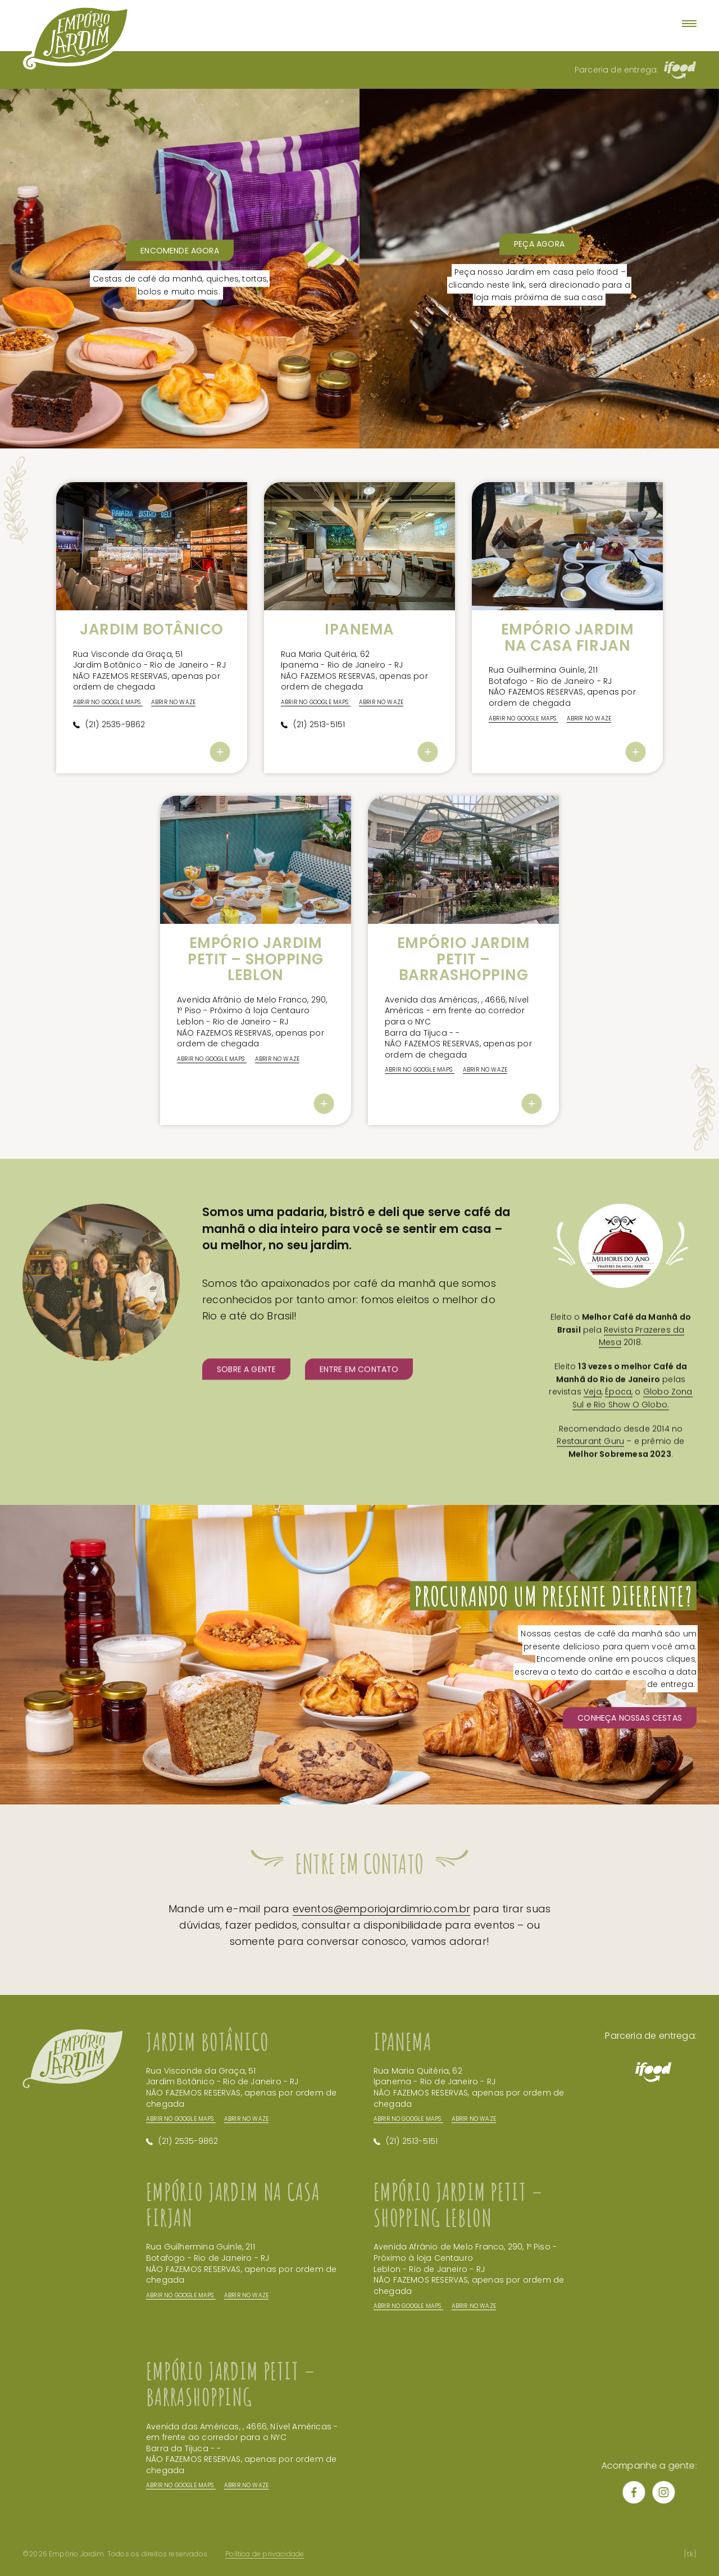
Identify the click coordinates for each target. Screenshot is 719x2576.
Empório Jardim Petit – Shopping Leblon (255, 959)
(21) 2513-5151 (319, 762)
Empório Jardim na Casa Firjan (567, 637)
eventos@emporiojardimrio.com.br (382, 1947)
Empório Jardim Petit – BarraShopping (463, 959)
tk (690, 2554)
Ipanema (359, 629)
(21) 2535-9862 (115, 762)
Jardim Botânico (152, 629)
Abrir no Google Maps (181, 2157)
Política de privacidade (264, 2554)
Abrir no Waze (246, 2157)
